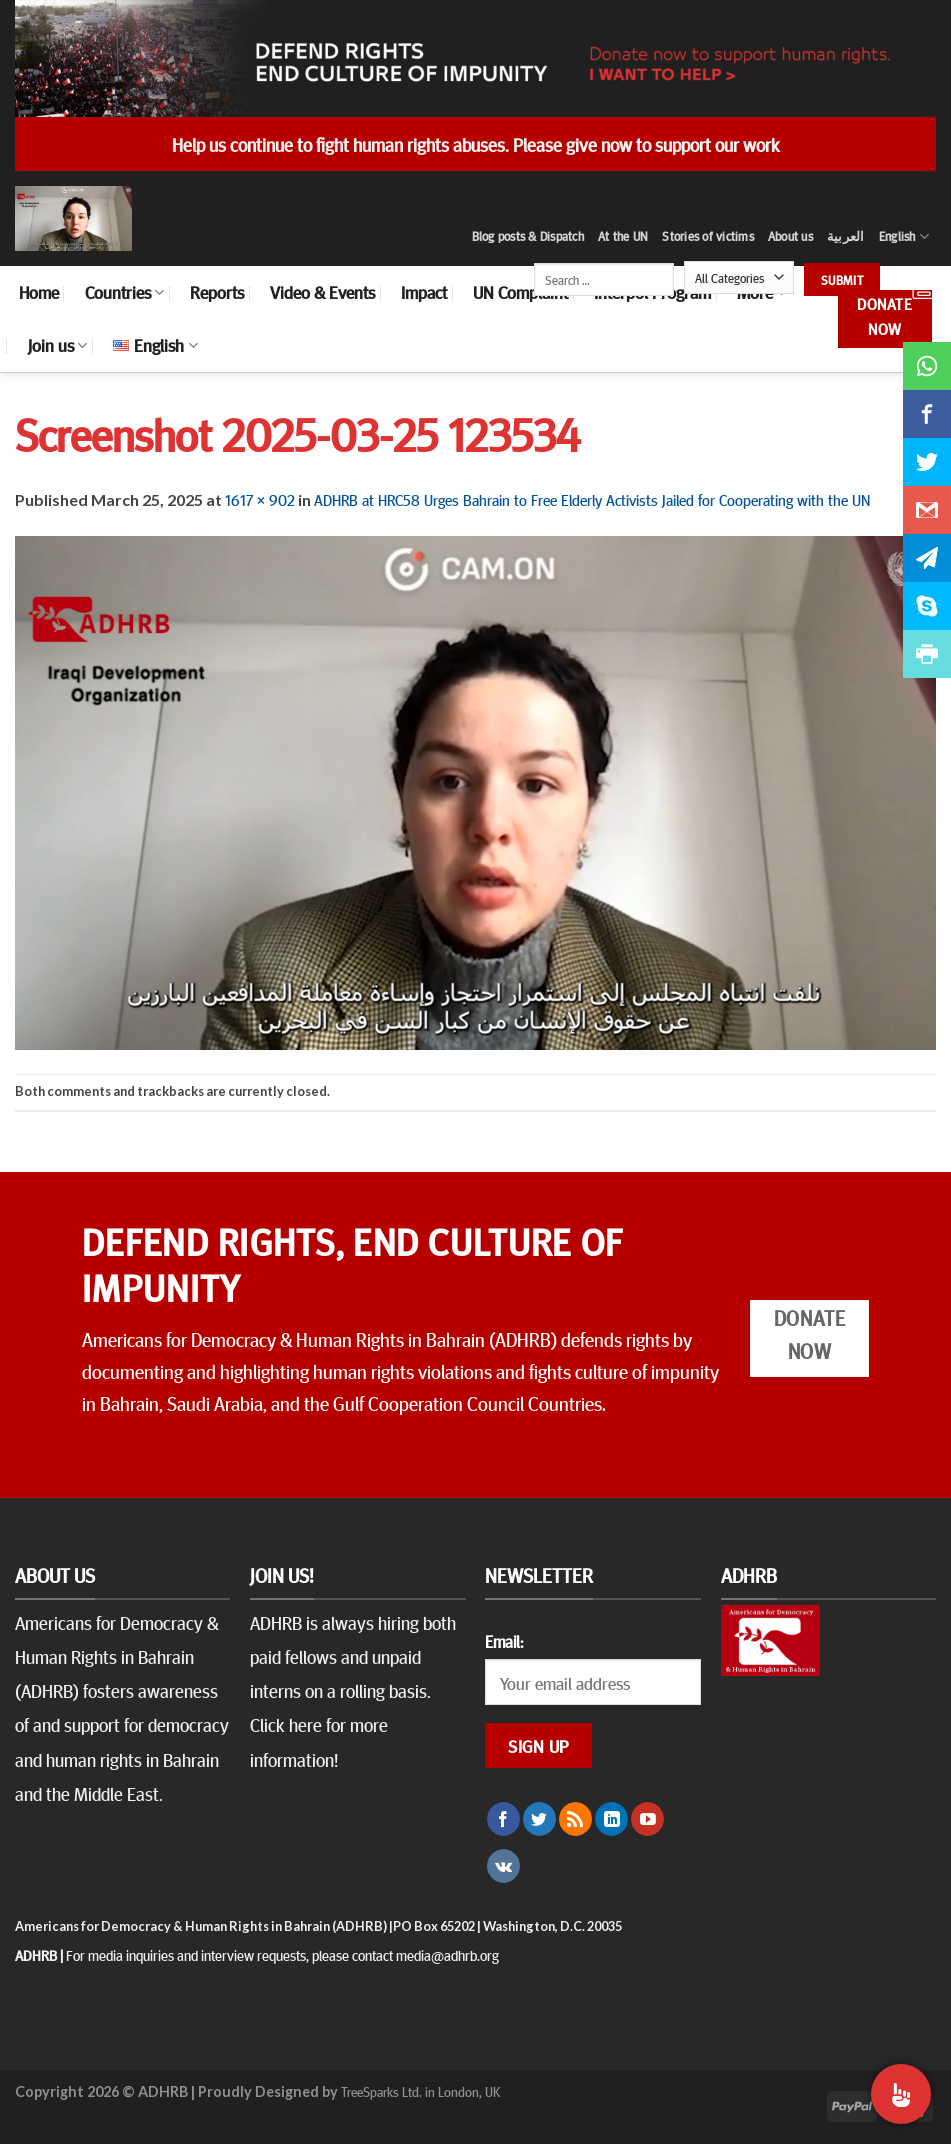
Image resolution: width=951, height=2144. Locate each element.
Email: (504, 1641)
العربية (846, 236)
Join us (57, 345)
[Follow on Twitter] (539, 1819)
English (904, 236)
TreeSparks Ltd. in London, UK (420, 2091)
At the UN (623, 236)
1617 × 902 (260, 499)
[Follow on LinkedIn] (611, 1819)
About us (790, 236)
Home (39, 292)
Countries (124, 292)
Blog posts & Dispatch (528, 236)
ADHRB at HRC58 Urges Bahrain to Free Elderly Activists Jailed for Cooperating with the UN (592, 499)
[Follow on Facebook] (503, 1819)
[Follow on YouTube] (647, 1819)
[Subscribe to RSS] (575, 1819)
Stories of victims (708, 236)
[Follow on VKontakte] (503, 1866)
